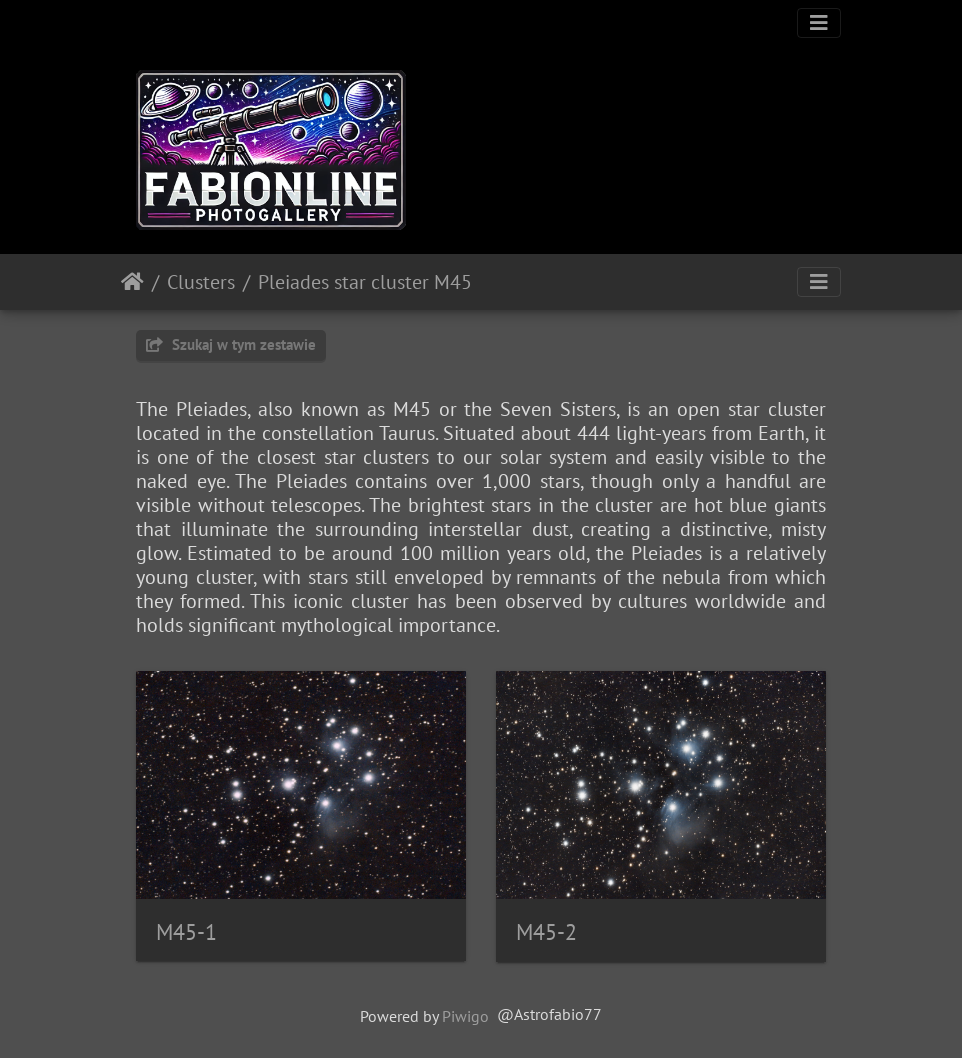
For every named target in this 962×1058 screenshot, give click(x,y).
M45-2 (546, 932)
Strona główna (132, 282)
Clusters (201, 282)
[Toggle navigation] (819, 23)
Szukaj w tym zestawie (231, 344)
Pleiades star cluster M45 (365, 282)
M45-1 (186, 932)
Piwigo (465, 1016)
